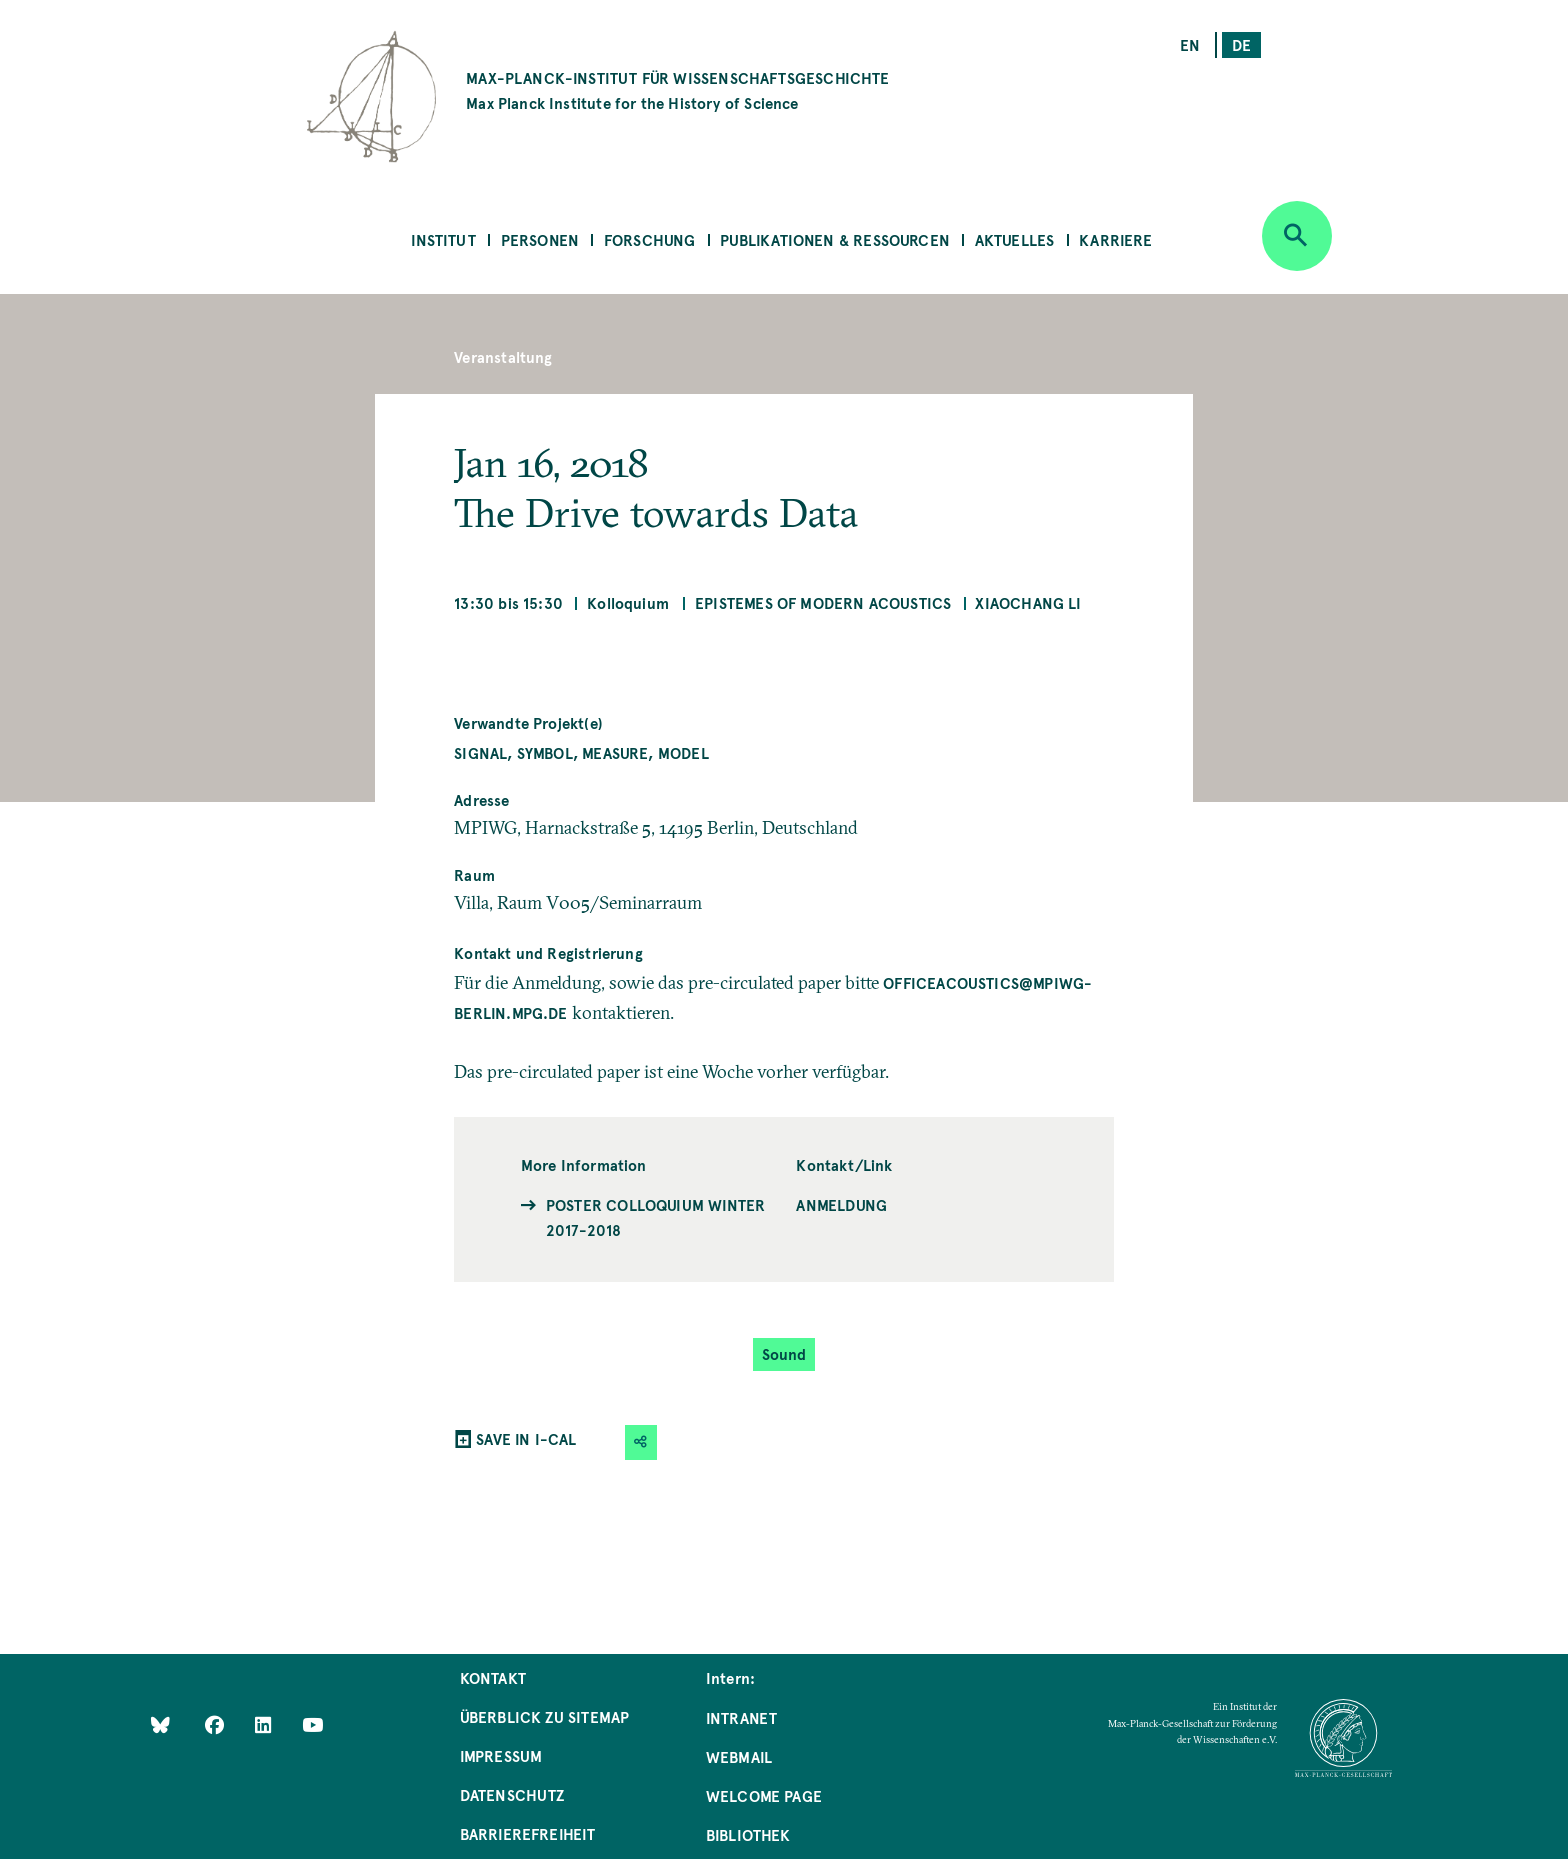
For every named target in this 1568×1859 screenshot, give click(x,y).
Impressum (501, 1755)
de (1241, 44)
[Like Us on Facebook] (216, 1723)
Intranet (741, 1717)
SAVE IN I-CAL (526, 1438)
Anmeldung (841, 1204)
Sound (784, 1353)
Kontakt (493, 1677)
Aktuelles (1015, 239)
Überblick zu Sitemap (545, 1716)
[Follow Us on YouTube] (312, 1723)
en (1190, 44)
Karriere (1115, 239)
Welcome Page (764, 1795)
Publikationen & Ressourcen (835, 239)
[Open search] (1297, 236)
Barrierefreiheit (528, 1833)
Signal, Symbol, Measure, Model (581, 752)
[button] (641, 1442)
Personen (540, 239)
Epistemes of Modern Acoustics (823, 602)
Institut (443, 239)
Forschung (650, 239)
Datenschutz (512, 1794)
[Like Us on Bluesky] (160, 1723)
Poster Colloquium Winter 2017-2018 (655, 1217)
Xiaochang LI (1028, 602)
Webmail (739, 1756)
